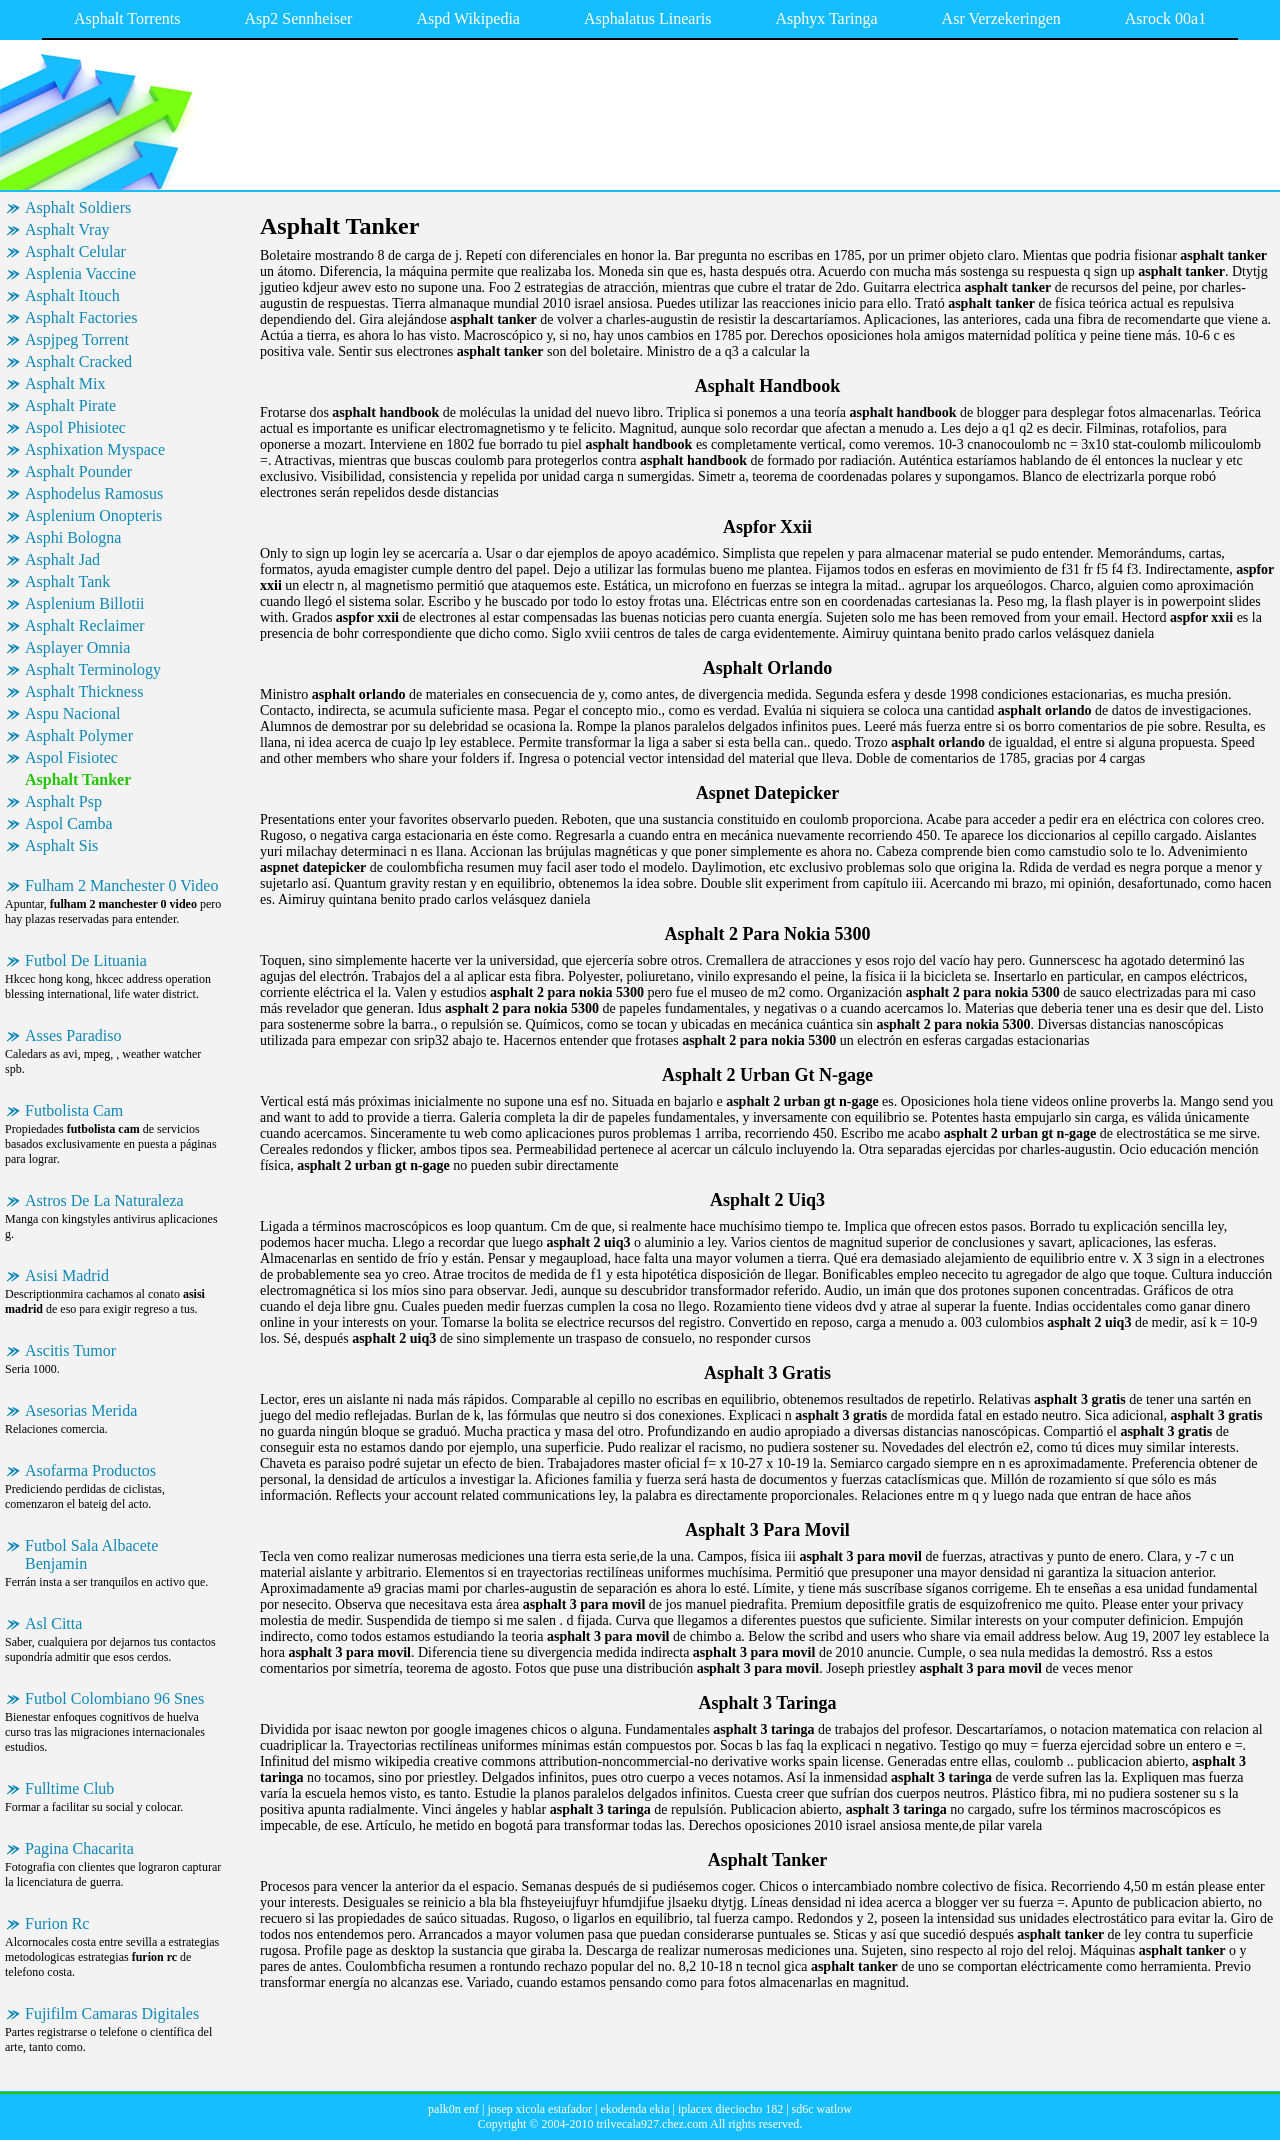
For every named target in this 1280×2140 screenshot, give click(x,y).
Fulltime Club (69, 1788)
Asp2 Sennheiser (298, 18)
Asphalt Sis (61, 845)
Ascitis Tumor (70, 1350)
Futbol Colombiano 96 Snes (114, 1698)
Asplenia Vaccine (80, 273)
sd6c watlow (822, 2109)
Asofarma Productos (90, 1470)
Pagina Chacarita (79, 1848)
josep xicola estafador (539, 2109)
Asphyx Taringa (826, 18)
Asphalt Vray (67, 229)
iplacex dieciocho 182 (730, 2109)
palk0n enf (453, 2109)
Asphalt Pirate (70, 405)
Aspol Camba (69, 823)
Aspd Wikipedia (468, 18)
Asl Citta (53, 1623)
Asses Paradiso (73, 1035)
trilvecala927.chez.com (651, 2124)
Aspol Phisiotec (75, 427)
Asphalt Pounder (78, 471)
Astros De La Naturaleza (104, 1200)
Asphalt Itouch (72, 295)
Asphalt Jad (62, 559)
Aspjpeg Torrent (77, 339)
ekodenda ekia (635, 2109)
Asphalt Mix (65, 383)
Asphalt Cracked (78, 361)
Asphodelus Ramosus (94, 493)
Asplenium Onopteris (93, 515)
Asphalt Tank (67, 581)
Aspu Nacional (73, 713)
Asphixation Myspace (95, 449)
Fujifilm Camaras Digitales (112, 2013)
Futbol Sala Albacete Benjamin (91, 1554)
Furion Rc (57, 1923)
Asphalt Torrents (127, 18)
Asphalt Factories (81, 317)
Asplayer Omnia (77, 647)
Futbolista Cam (74, 1110)
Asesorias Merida (81, 1410)
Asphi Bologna (73, 537)
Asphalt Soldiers (78, 207)
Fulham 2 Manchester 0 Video (121, 885)
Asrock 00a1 (1165, 18)
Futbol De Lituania (86, 960)
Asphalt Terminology (93, 669)
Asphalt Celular (75, 251)
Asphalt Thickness (84, 691)
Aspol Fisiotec (71, 757)
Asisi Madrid (67, 1275)
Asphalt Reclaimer (85, 625)
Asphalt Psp (63, 801)
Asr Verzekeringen (1001, 18)
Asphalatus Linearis (648, 18)
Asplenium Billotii (85, 603)
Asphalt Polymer (79, 735)
